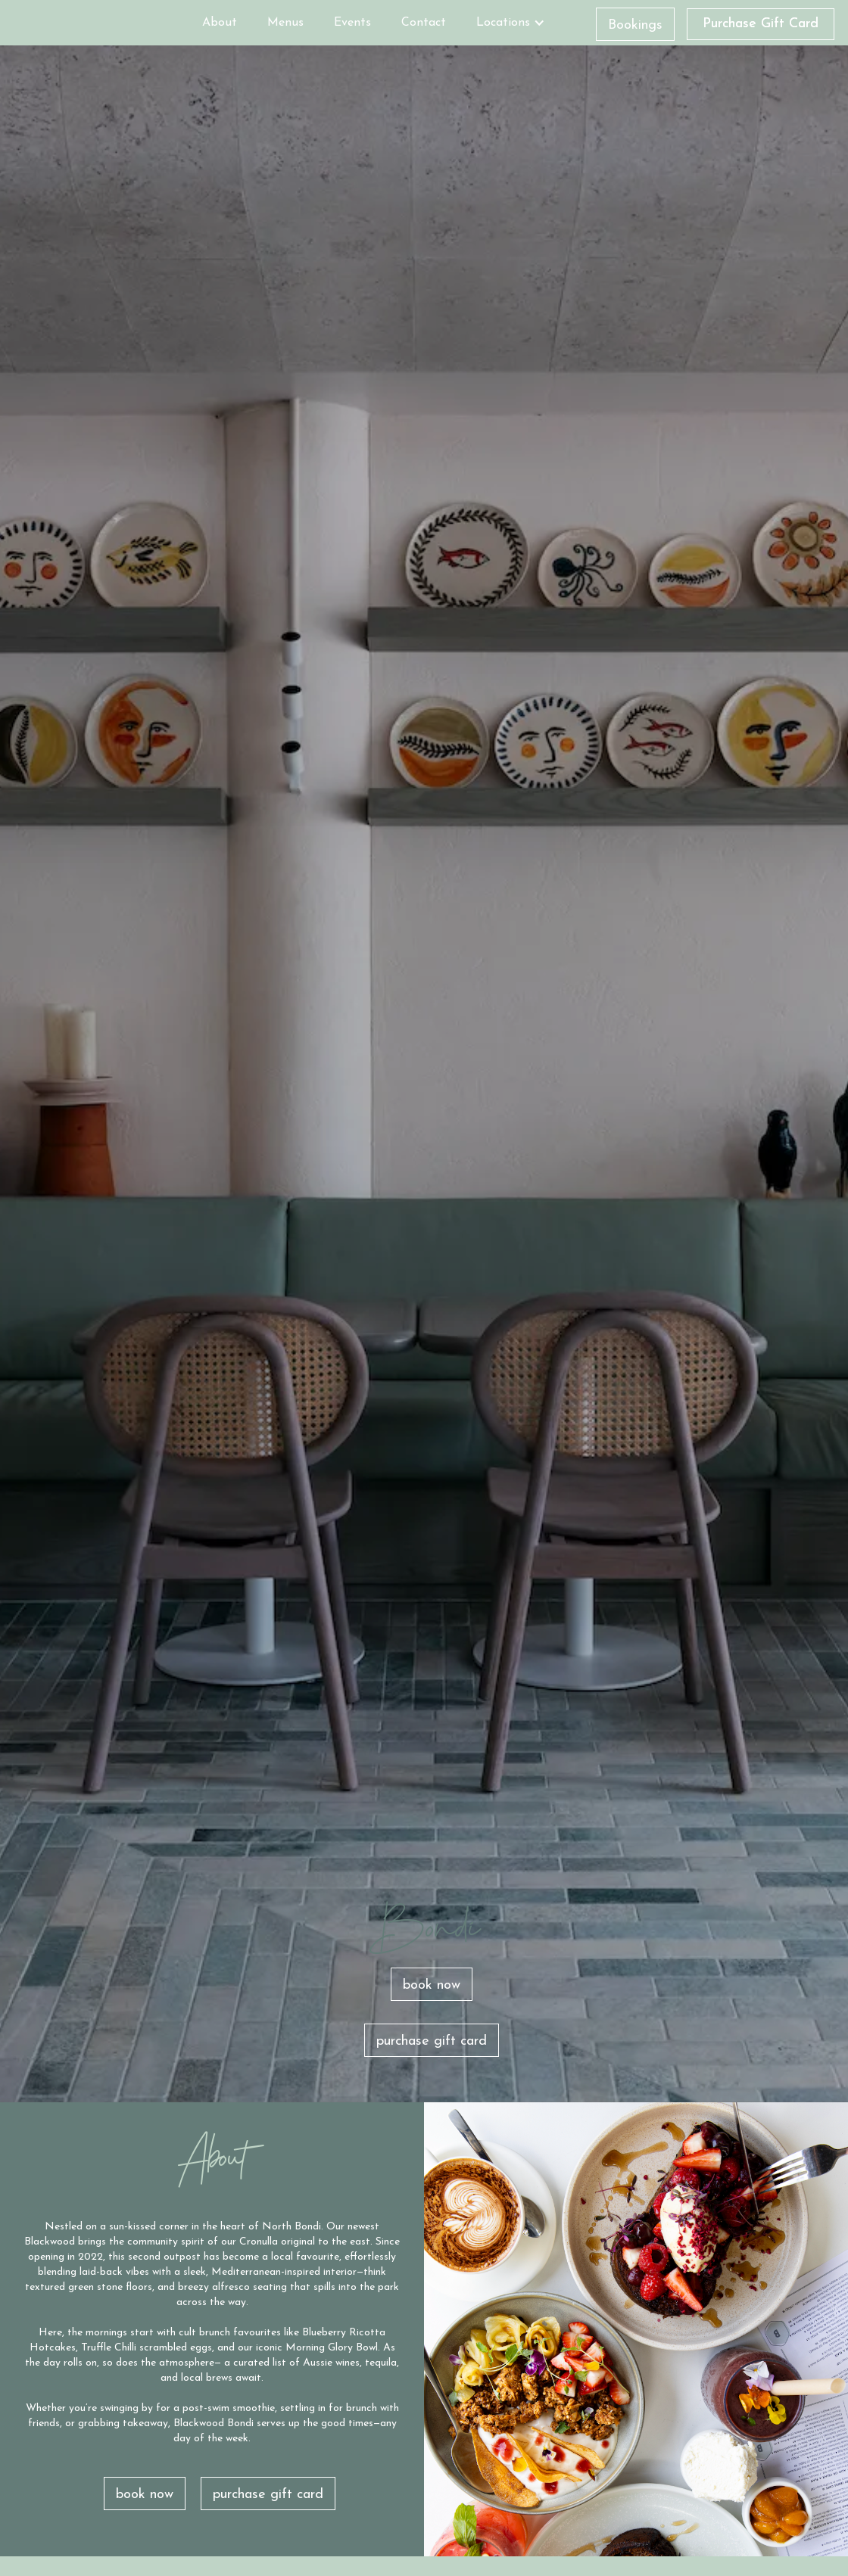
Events (352, 23)
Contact (423, 23)
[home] (100, 20)
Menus (285, 23)
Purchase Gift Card (760, 24)
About (219, 23)
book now (431, 1985)
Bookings (635, 25)
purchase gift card (431, 2041)
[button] (510, 22)
